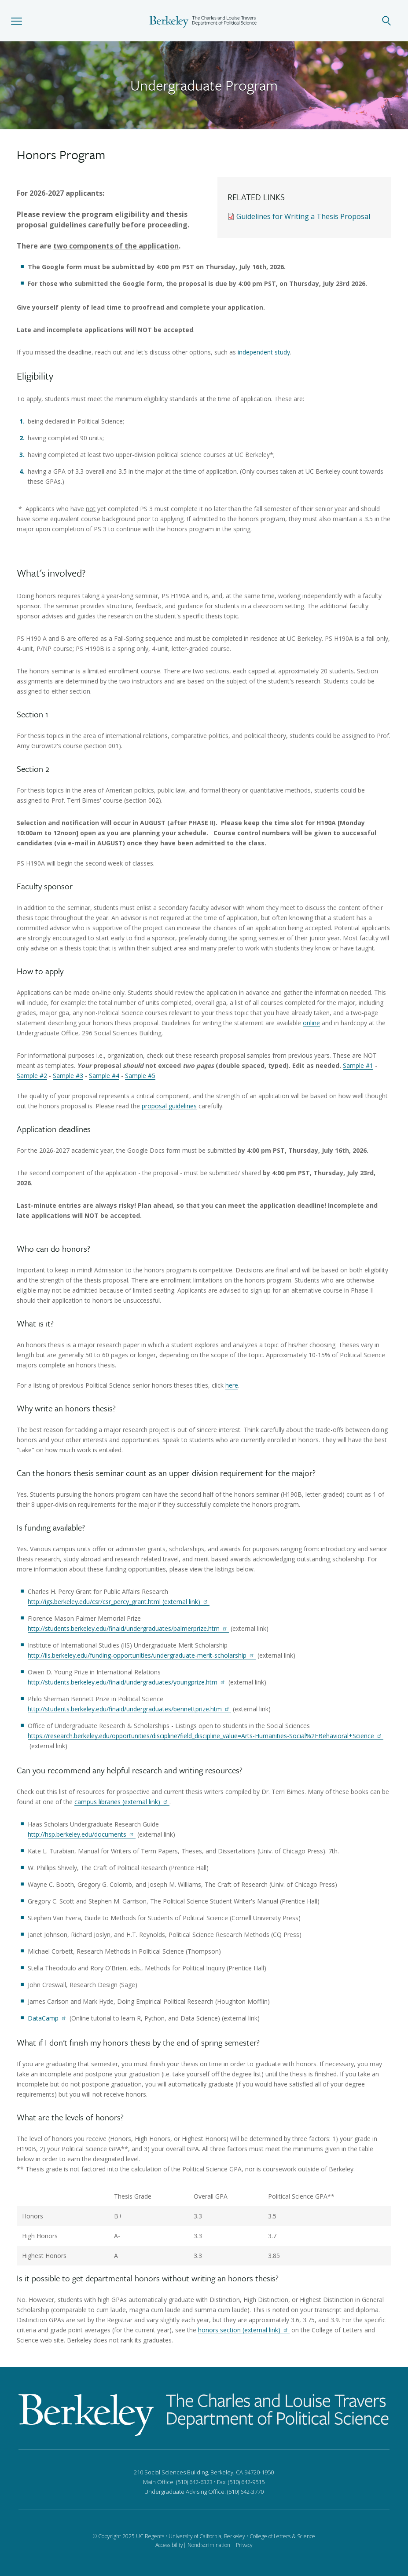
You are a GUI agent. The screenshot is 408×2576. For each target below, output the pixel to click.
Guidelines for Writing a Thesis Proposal (303, 216)
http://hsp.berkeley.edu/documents (82, 1834)
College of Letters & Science (282, 2536)
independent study (264, 352)
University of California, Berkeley (207, 2536)
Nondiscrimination (208, 2545)
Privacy (244, 2545)
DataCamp (48, 2018)
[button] (16, 20)
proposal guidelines (169, 1106)
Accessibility (169, 2545)
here (231, 1385)
